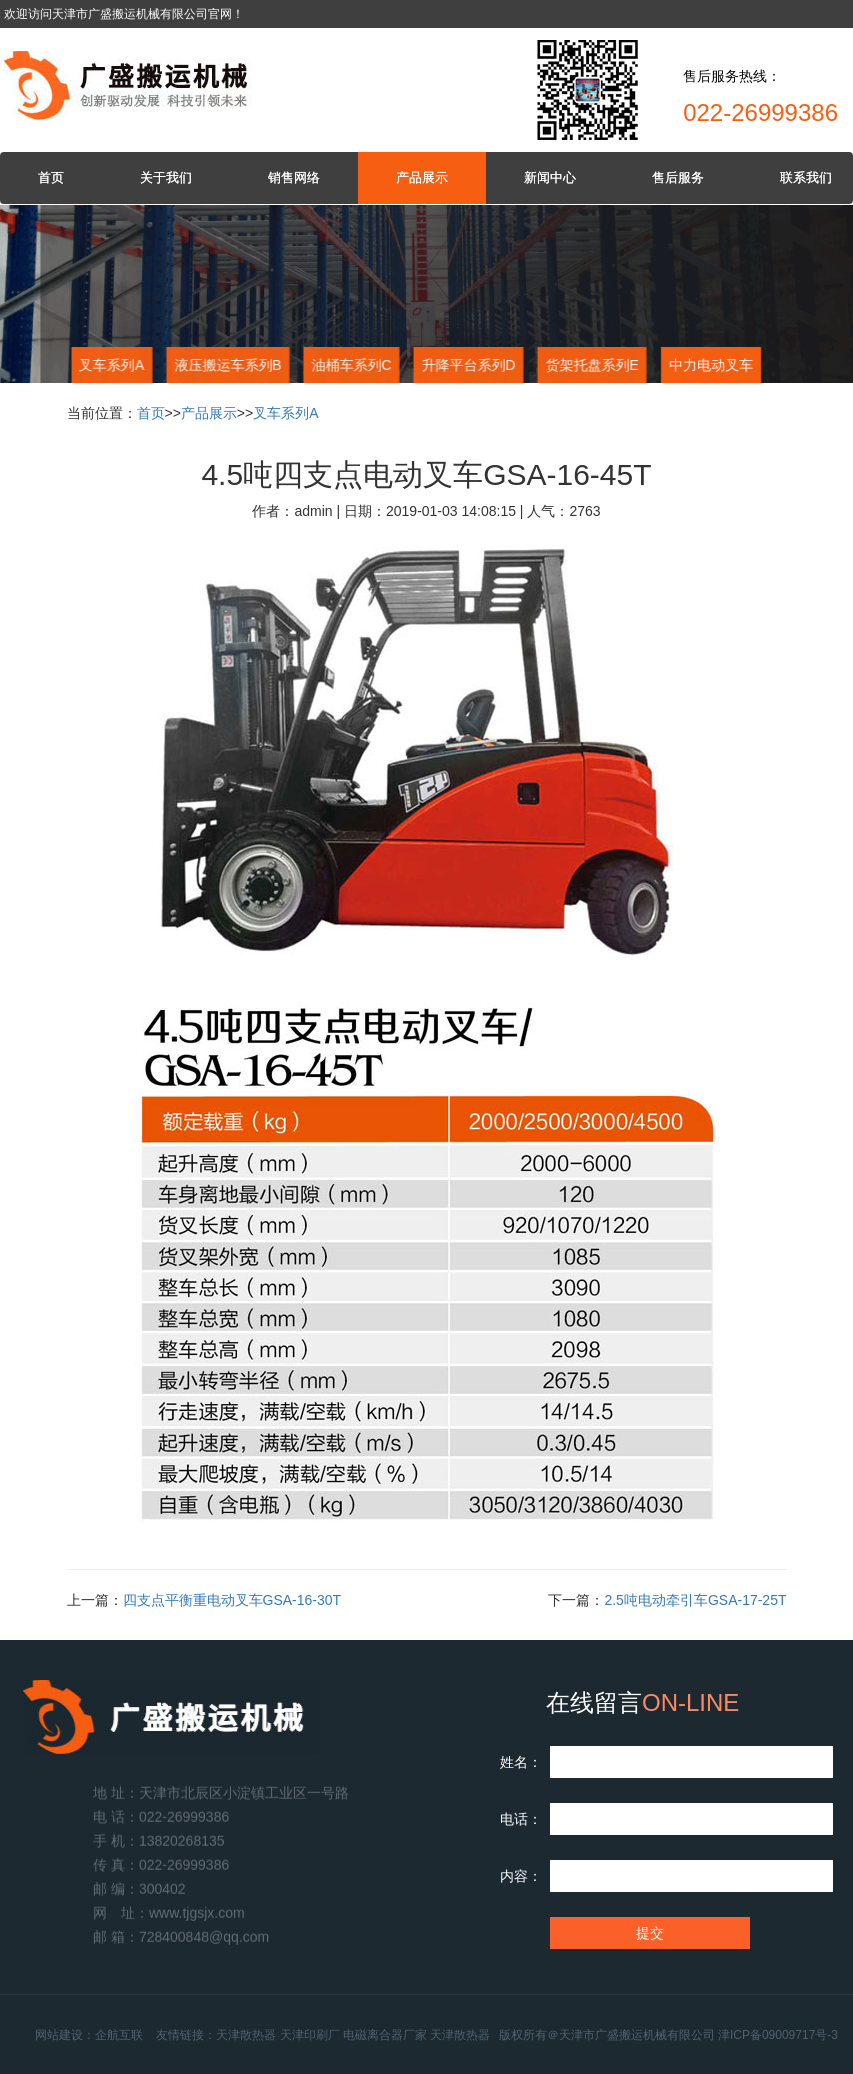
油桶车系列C (349, 365)
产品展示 (422, 177)
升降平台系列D (466, 365)
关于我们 (166, 177)
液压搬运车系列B (225, 365)
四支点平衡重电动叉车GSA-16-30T (232, 1600)
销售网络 (294, 177)
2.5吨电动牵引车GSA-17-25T (695, 1600)
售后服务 (678, 177)
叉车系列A (109, 365)
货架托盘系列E (589, 365)
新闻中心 (550, 177)
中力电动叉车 (710, 365)
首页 (51, 177)
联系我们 (806, 177)
